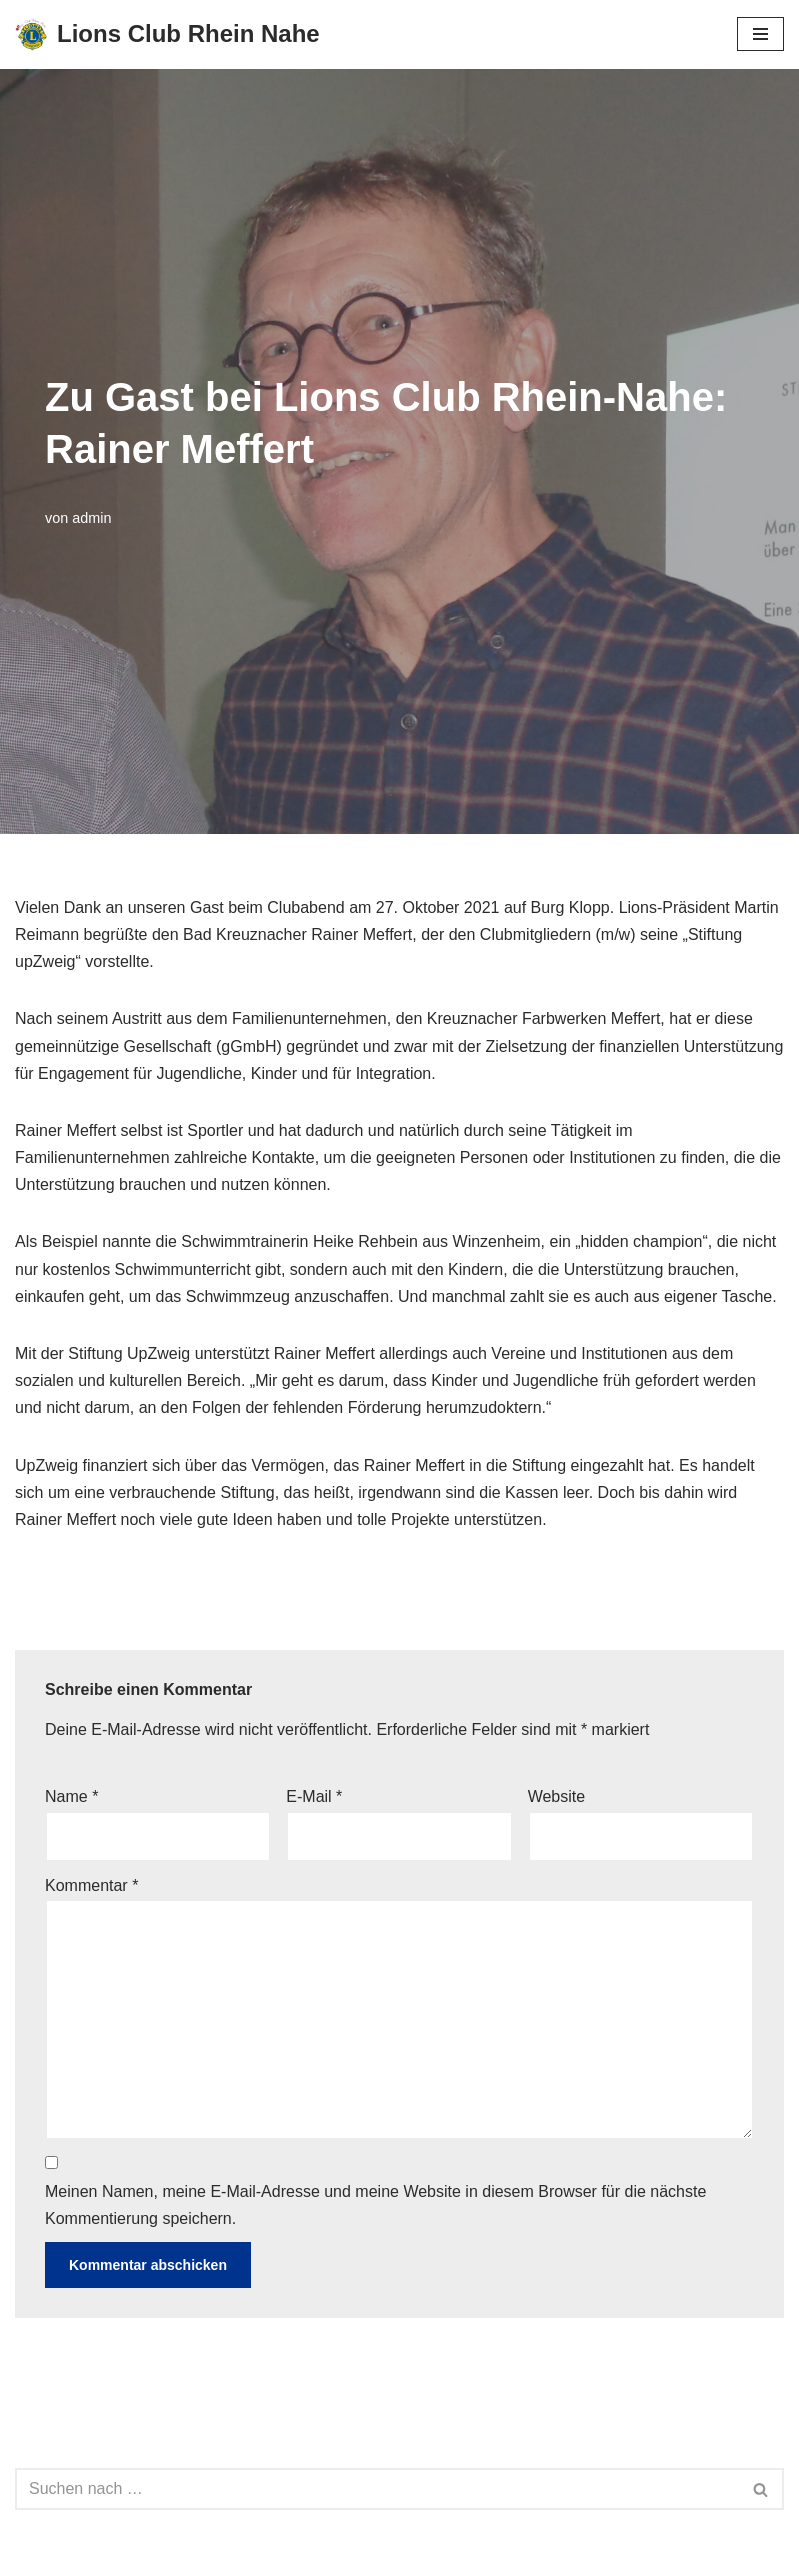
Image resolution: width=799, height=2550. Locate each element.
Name (71, 1796)
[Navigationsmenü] (760, 34)
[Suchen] (377, 2489)
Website (557, 1796)
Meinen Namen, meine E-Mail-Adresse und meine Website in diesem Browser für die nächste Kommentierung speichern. (375, 2205)
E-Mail (314, 1796)
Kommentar (91, 1885)
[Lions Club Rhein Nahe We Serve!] (167, 34)
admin (91, 518)
